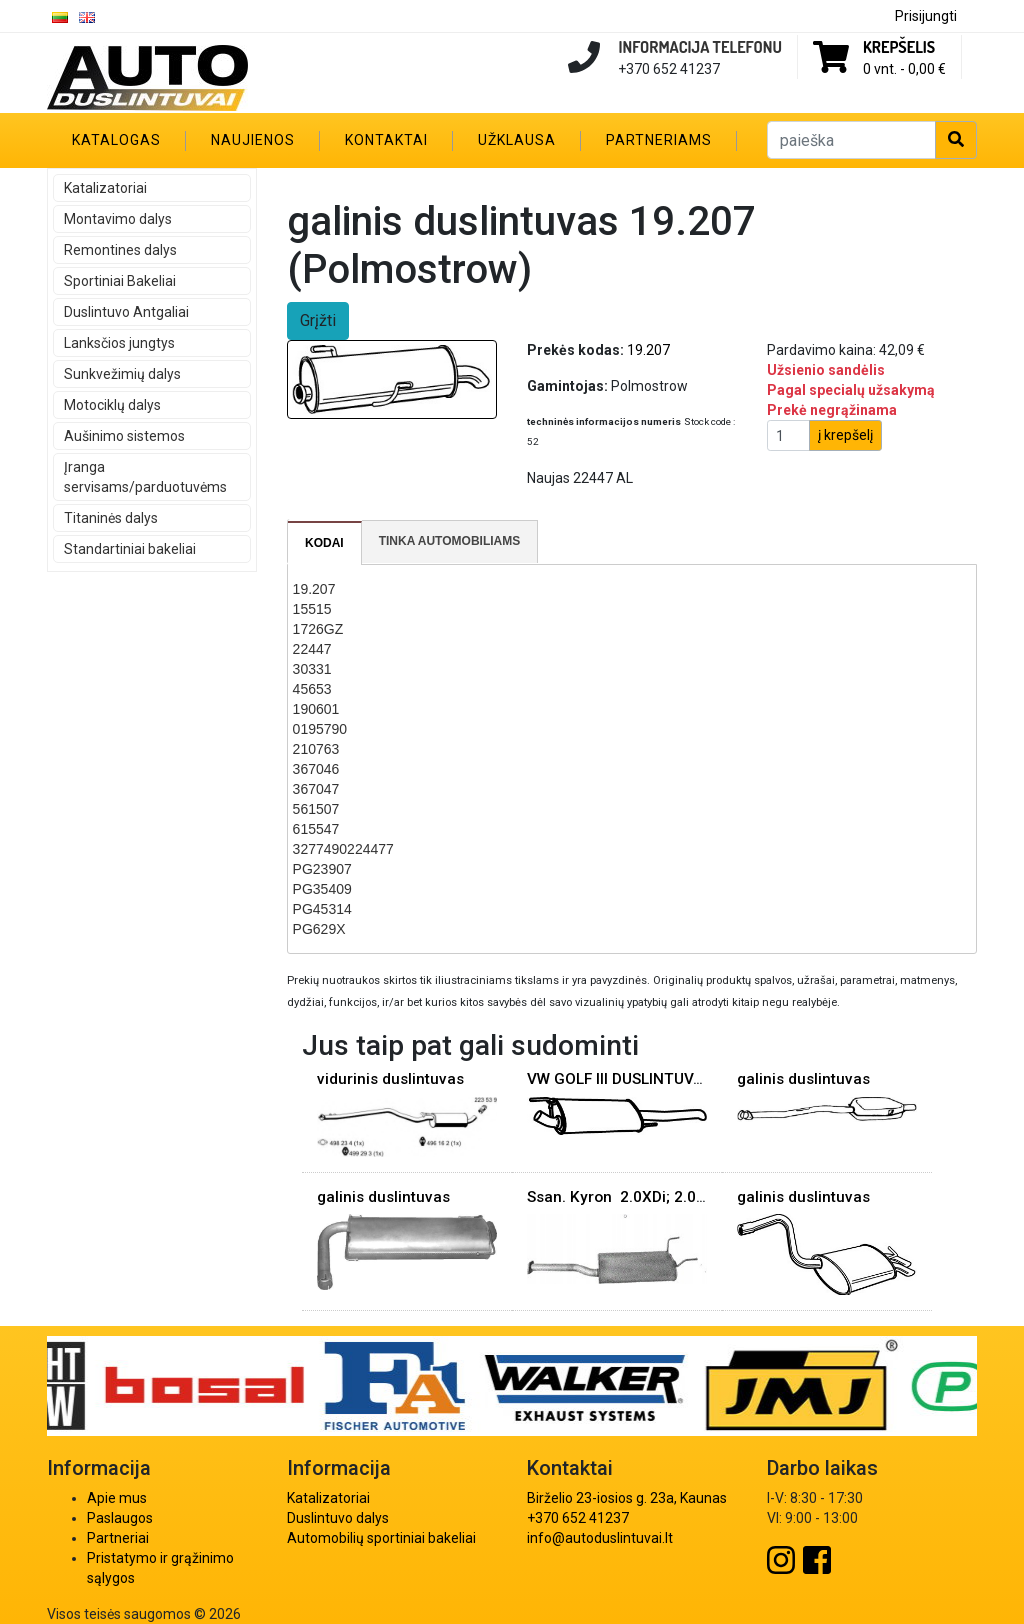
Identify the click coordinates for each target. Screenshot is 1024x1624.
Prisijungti (926, 16)
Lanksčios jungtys (119, 343)
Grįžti (318, 320)
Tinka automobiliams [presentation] (450, 541)
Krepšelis (899, 47)
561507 (316, 809)
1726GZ (318, 629)
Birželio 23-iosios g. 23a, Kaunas (627, 1498)
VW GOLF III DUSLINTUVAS (619, 1079)
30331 (312, 669)
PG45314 (322, 909)
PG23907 (322, 869)
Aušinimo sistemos (124, 436)
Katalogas (116, 140)
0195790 (320, 729)
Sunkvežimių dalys (122, 374)
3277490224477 (343, 849)
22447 (312, 649)
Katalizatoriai (105, 188)
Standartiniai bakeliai (130, 549)
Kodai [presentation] (324, 543)
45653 (312, 689)
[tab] (325, 543)
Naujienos (253, 140)
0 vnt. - (904, 69)
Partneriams (659, 140)
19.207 (314, 589)
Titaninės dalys (111, 518)
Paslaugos (120, 1518)
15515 (312, 609)
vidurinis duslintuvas (390, 1079)
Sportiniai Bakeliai (120, 281)
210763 (316, 749)
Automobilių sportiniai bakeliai (381, 1538)
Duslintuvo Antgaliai (126, 312)
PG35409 (322, 889)
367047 (316, 789)
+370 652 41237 (578, 1518)
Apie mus (117, 1498)
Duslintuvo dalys (338, 1518)
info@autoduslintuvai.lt (600, 1538)
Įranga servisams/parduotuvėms (145, 477)
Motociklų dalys (112, 405)
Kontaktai (386, 140)
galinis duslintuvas (803, 1079)
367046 (316, 769)
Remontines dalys (120, 250)
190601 (316, 709)
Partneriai (118, 1538)
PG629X (319, 929)
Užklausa (517, 140)
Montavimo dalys (118, 219)
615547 (316, 829)
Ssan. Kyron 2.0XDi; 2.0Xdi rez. (639, 1197)
